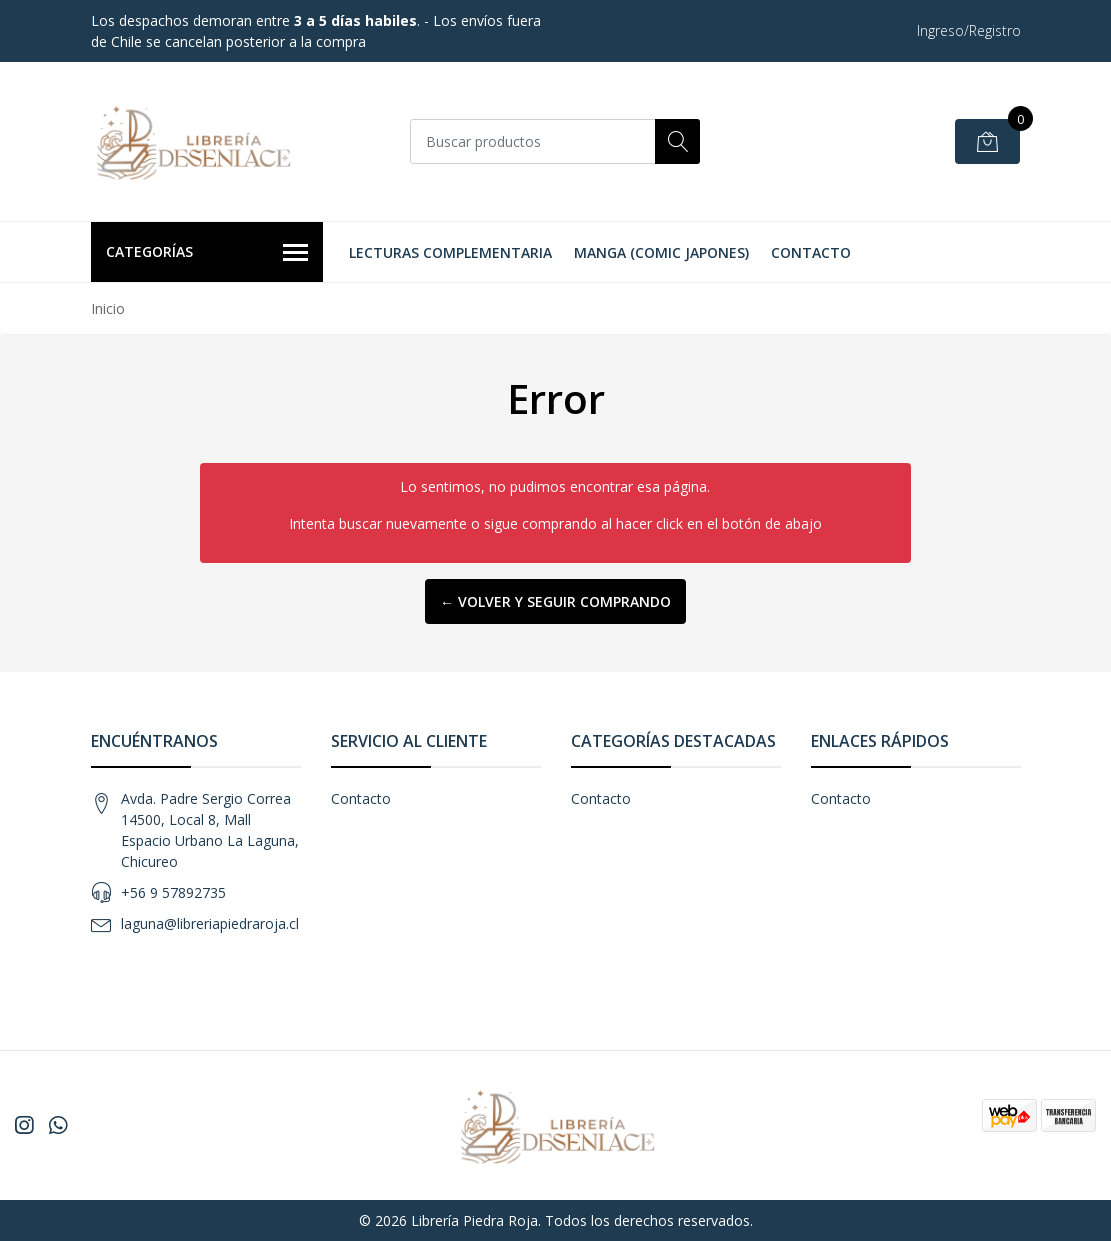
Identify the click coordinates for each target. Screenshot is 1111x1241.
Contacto (811, 252)
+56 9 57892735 (173, 892)
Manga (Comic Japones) (661, 252)
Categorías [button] (207, 253)
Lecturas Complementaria (450, 252)
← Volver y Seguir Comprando (555, 601)
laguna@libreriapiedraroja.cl (210, 923)
